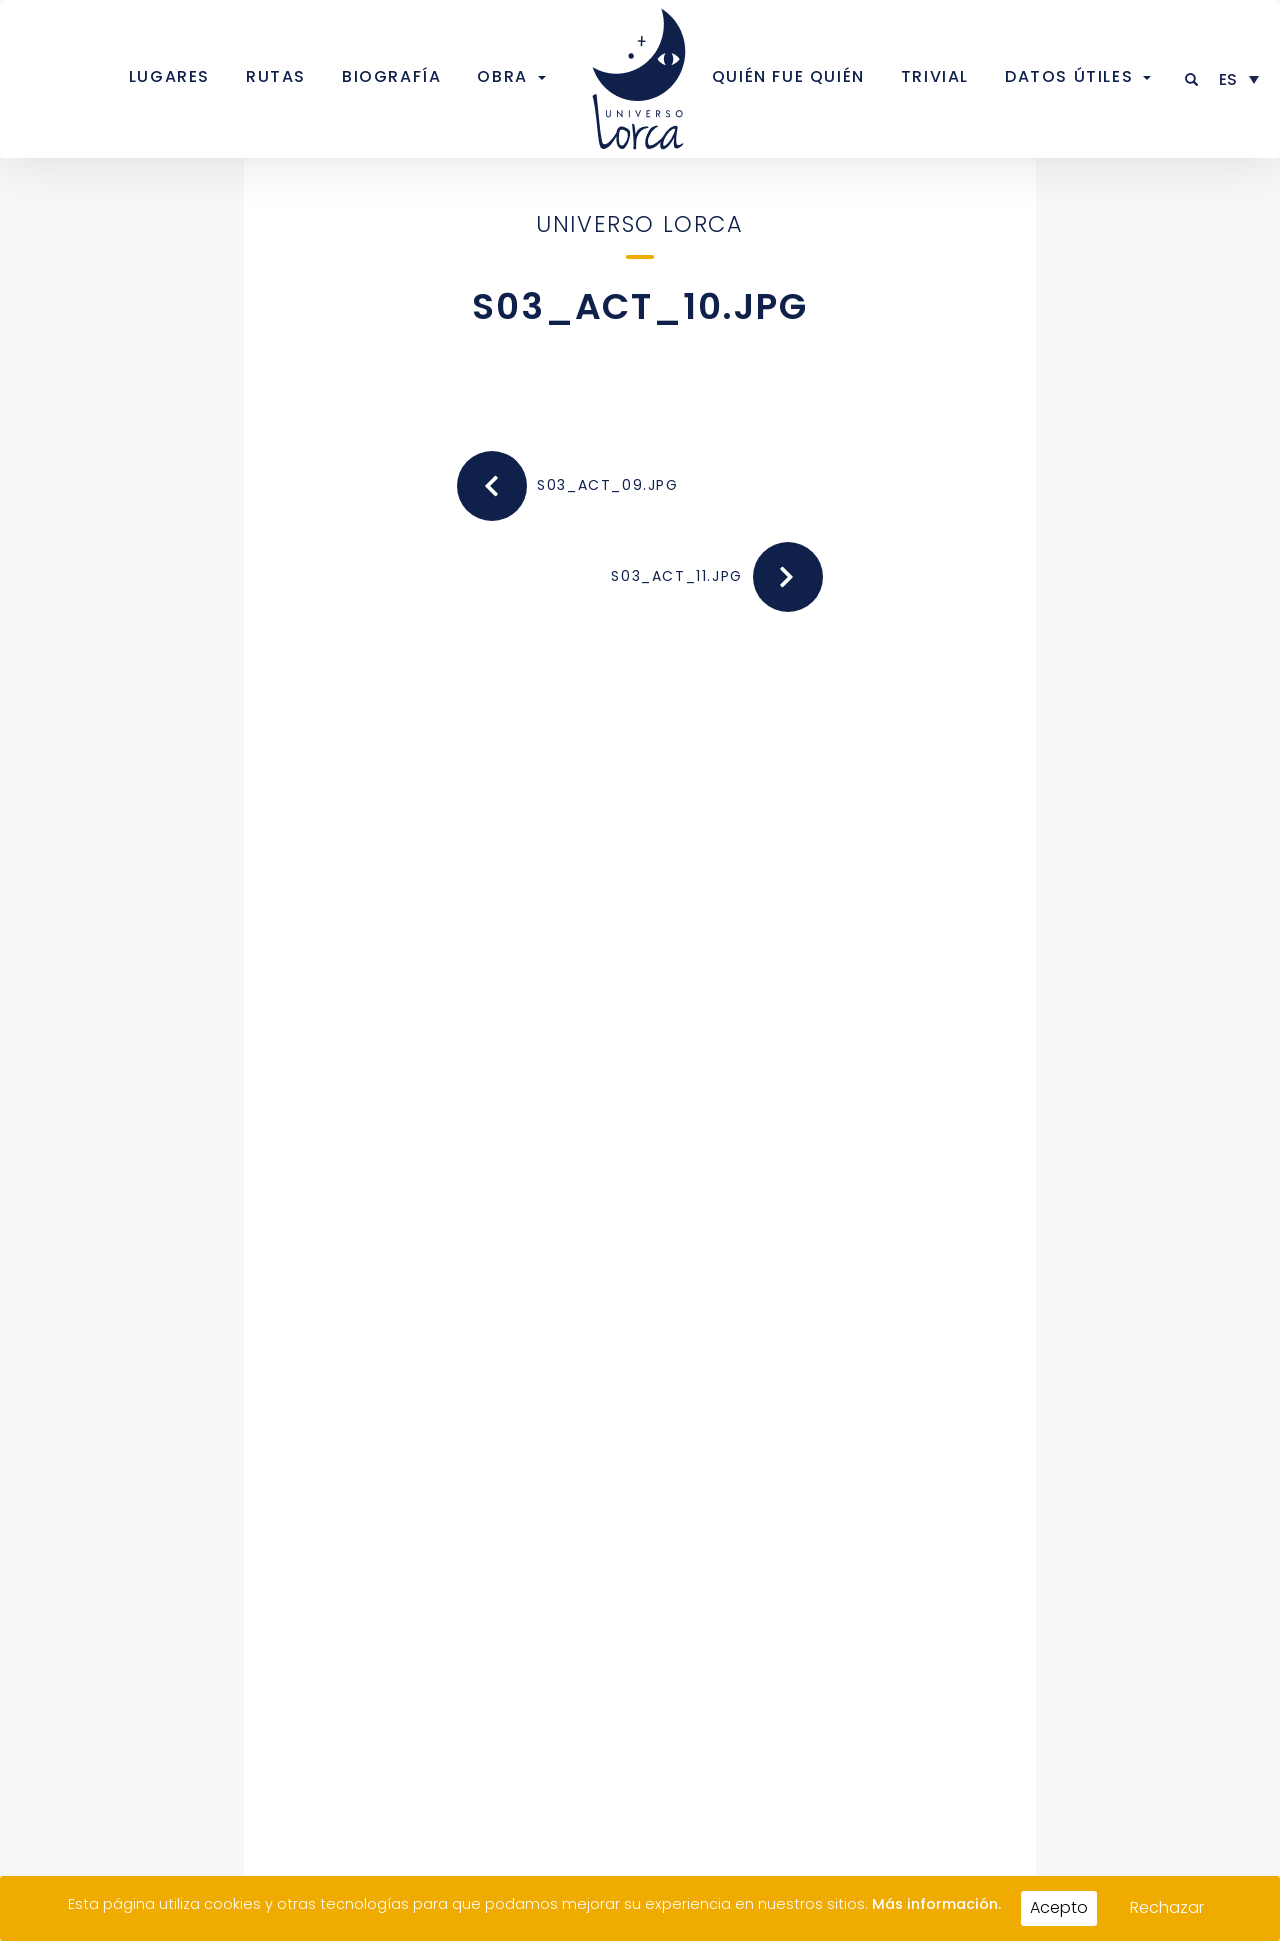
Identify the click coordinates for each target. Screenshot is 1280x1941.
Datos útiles (1069, 76)
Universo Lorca (639, 224)
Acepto (1059, 1907)
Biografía (391, 76)
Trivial (935, 76)
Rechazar (1167, 1907)
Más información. (936, 1904)
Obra (502, 76)
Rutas (276, 76)
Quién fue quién (788, 76)
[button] (1192, 79)
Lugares (169, 76)
